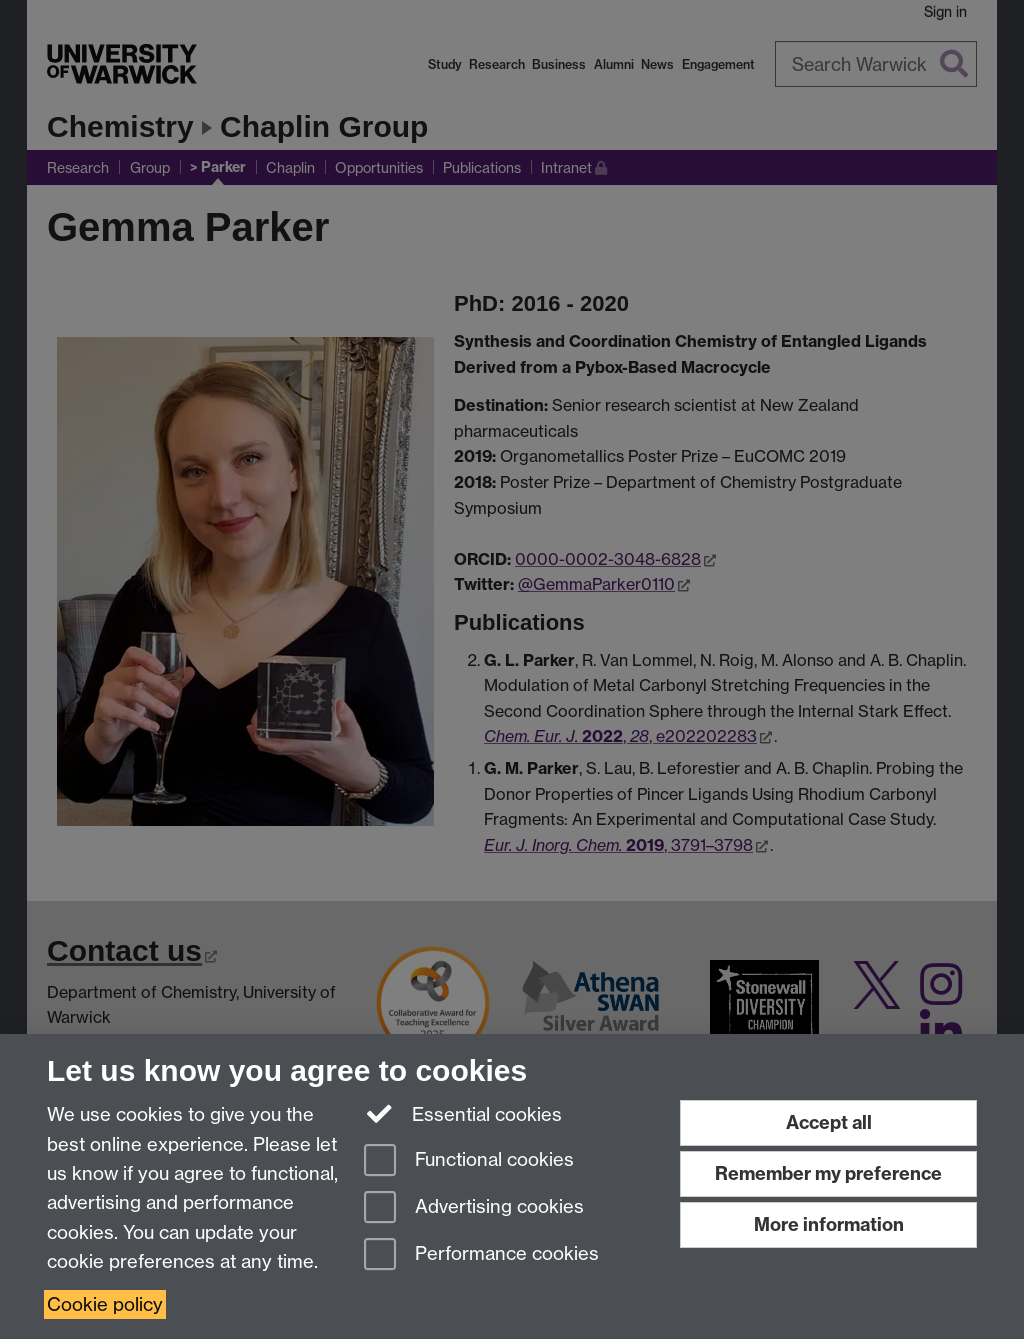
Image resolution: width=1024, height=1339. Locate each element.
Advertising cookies (474, 1208)
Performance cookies (481, 1255)
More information (829, 1224)
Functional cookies (469, 1161)
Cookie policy (105, 1304)
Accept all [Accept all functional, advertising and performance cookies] (829, 1122)
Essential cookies (463, 1113)
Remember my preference (828, 1173)
